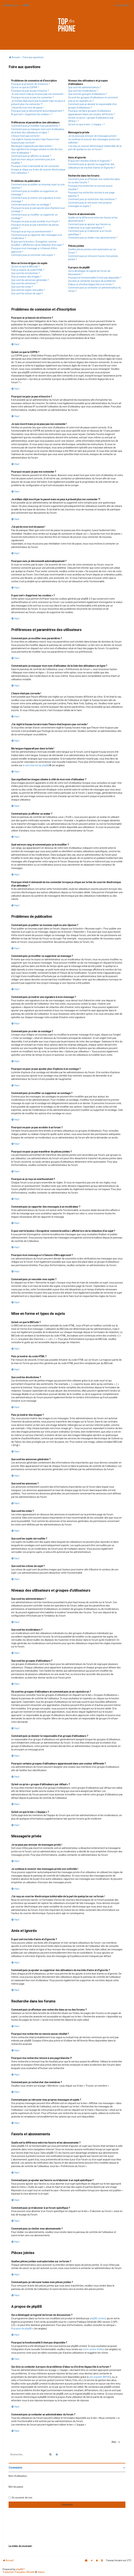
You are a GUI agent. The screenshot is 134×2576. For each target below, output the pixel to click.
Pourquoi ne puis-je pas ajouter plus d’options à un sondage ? (38, 210)
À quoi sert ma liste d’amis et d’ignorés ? (90, 160)
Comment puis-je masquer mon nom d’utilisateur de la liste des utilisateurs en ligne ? (37, 131)
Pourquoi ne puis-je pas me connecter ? (32, 97)
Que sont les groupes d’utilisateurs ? (87, 94)
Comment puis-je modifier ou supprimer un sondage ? (34, 216)
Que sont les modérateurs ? (83, 90)
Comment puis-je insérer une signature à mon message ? (36, 199)
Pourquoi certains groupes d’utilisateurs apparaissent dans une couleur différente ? (91, 112)
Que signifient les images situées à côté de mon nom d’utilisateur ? (37, 151)
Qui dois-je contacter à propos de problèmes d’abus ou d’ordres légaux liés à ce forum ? (92, 283)
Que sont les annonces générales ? (30, 280)
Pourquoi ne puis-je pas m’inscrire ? (30, 90)
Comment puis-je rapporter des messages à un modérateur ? (36, 237)
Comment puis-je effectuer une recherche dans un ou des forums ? (94, 181)
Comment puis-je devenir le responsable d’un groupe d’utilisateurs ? (92, 106)
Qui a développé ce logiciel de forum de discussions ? (89, 273)
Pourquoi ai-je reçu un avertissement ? (32, 231)
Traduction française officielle (18, 2572)
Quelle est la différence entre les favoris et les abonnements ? (93, 219)
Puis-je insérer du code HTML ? (27, 270)
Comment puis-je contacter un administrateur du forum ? (94, 289)
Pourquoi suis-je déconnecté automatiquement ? (37, 110)
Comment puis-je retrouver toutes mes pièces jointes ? (93, 258)
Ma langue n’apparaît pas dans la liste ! (32, 146)
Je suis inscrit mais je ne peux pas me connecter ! (37, 94)
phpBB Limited (98, 2318)
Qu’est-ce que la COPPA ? (25, 87)
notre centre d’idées (93, 2349)
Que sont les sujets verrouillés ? (28, 290)
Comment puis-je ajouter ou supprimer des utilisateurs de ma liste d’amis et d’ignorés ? (91, 166)
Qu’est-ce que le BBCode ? (25, 266)
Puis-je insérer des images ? (26, 276)
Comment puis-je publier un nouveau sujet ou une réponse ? (38, 186)
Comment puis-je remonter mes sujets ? (33, 255)
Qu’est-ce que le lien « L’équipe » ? (86, 124)
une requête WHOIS (99, 2377)
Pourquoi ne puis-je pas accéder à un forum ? (35, 221)
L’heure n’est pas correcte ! (25, 136)
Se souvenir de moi (22, 2497)
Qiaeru (41, 2572)
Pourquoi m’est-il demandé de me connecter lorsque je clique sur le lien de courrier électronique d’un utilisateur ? (38, 169)
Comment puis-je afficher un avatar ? (31, 156)
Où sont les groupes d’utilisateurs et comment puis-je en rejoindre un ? (93, 99)
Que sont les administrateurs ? (84, 87)
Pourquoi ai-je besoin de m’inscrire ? (30, 84)
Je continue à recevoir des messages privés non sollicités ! (94, 141)
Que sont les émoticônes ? (25, 273)
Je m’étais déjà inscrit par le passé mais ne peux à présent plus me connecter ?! (38, 103)
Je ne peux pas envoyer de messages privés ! (92, 136)
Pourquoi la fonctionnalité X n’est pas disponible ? (94, 277)
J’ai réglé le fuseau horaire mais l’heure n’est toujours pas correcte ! (35, 141)
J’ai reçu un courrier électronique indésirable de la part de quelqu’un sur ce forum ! (94, 148)
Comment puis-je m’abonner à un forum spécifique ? (90, 233)
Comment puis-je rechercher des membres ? (92, 199)
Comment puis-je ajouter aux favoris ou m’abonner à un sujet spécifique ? (89, 226)
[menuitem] (26, 5)
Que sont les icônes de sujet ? (27, 293)
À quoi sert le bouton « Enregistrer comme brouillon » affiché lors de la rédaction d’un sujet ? (37, 243)
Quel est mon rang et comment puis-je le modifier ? (33, 161)
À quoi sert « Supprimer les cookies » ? (31, 114)
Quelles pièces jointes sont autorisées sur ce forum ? (92, 251)
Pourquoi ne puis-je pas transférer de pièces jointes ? (35, 226)
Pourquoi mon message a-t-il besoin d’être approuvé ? (34, 250)
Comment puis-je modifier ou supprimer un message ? (34, 193)
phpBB (19, 2569)
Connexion (15, 2467)
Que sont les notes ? (22, 286)
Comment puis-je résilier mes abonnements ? (92, 237)
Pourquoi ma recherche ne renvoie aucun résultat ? (90, 187)
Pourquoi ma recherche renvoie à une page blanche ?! (91, 194)
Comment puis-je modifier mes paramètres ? (35, 125)
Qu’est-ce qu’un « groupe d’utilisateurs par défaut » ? (91, 119)
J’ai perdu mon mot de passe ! (27, 107)
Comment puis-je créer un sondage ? (31, 204)
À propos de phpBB (21, 2328)
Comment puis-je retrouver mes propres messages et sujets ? (90, 204)
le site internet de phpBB (36, 765)
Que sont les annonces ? (24, 283)
